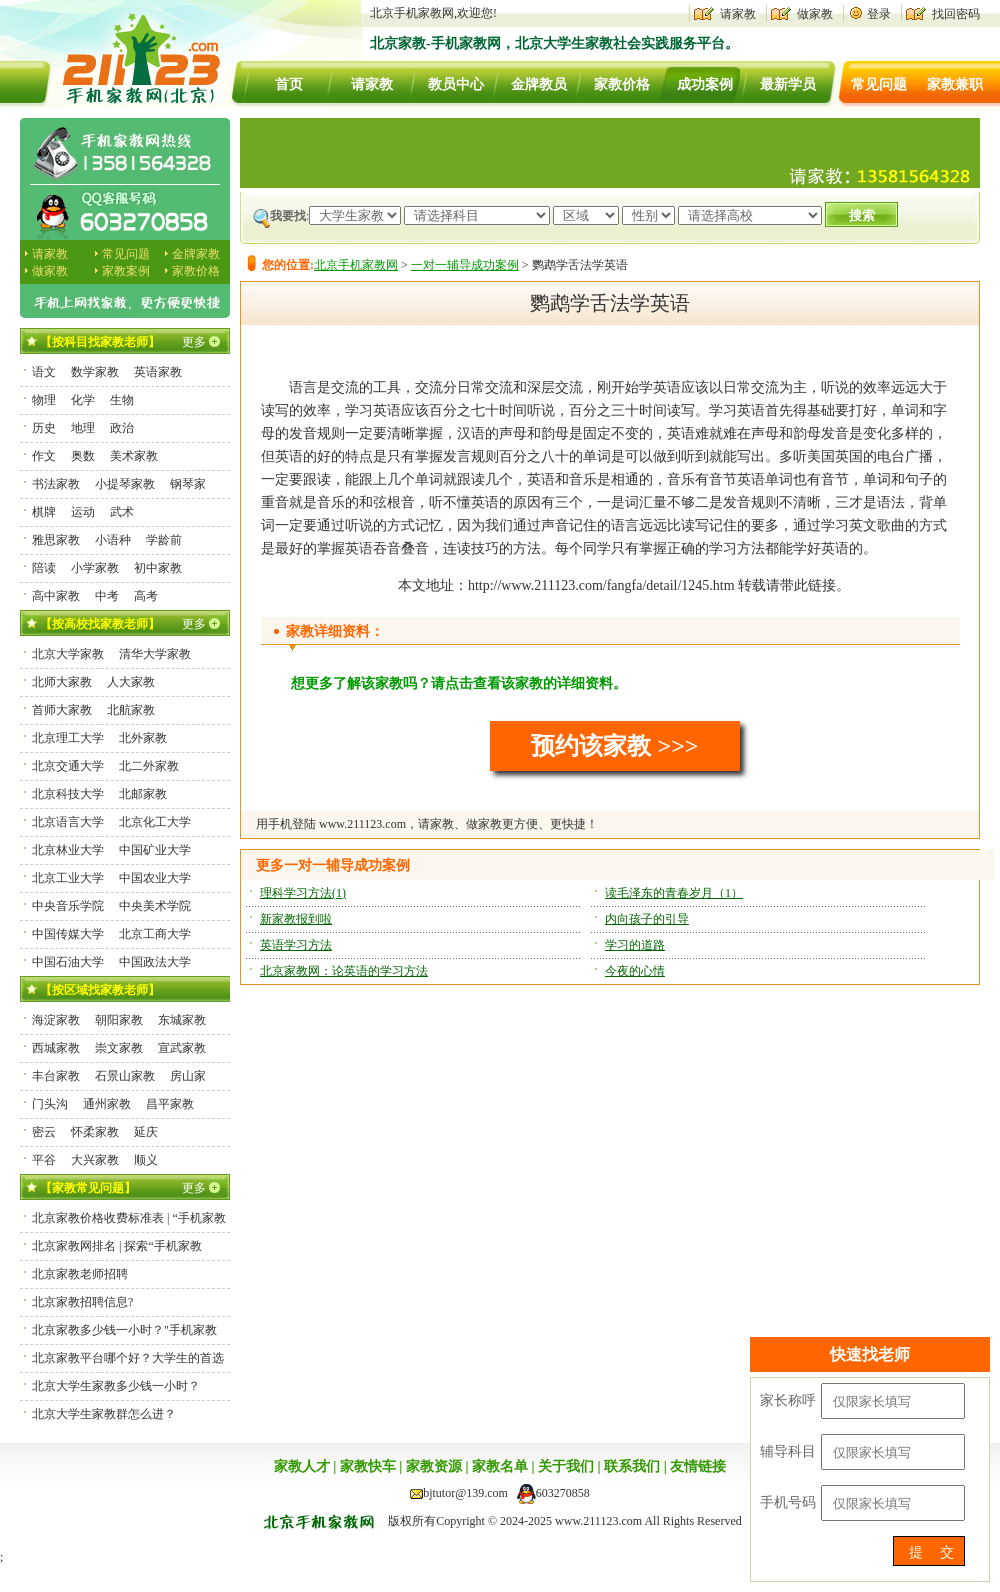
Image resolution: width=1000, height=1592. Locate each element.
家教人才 (302, 1466)
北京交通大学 (68, 766)
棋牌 (44, 512)
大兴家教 (95, 1160)
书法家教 (56, 484)
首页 (289, 84)
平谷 (44, 1160)
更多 (194, 342)
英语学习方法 (296, 945)
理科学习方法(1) (303, 893)
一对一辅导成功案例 (465, 265)
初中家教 (158, 568)
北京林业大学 (68, 850)
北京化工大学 (155, 822)
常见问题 (879, 84)
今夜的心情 (635, 971)
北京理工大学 (68, 738)
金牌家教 (196, 254)
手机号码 (788, 1502)
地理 (83, 428)
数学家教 (95, 372)
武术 (122, 512)
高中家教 (56, 596)
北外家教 (143, 738)
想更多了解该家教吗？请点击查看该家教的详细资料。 (459, 683)
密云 (44, 1132)
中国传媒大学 (68, 934)
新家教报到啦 (296, 919)
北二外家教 (149, 766)
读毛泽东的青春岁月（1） (674, 893)
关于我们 (566, 1466)
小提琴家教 (125, 484)
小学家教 (95, 568)
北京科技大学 (68, 794)
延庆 (146, 1132)
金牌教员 (539, 84)
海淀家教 (56, 1020)
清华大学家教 (155, 654)
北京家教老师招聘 (80, 1274)
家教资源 (434, 1466)
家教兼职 (955, 84)
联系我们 (632, 1466)
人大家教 (131, 682)
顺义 (146, 1160)
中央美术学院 (155, 906)
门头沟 (50, 1104)
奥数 (83, 456)
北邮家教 (143, 794)
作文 (44, 456)
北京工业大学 (68, 878)
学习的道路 (635, 945)
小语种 (113, 540)
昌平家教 (170, 1104)
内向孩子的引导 (647, 919)
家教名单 (500, 1466)
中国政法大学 (155, 962)
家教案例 (126, 271)
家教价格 (622, 84)
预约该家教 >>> (614, 746)
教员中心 (456, 84)
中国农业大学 (155, 878)
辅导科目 (788, 1451)
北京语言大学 (68, 822)
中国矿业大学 (155, 850)
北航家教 (131, 710)
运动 (83, 512)
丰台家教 (56, 1076)
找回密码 (956, 14)
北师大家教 (62, 682)
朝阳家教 (119, 1020)
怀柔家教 (95, 1132)
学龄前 (164, 540)
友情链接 (698, 1466)
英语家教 (158, 372)
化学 (83, 400)
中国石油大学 (68, 962)
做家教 (815, 14)
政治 (122, 428)
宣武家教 (182, 1048)
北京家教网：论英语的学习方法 (344, 971)
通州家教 (107, 1104)
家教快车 (368, 1466)
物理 (44, 400)
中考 (107, 596)
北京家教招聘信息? (82, 1302)
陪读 (44, 568)
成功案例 (705, 84)
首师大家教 (62, 710)
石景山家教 (125, 1076)
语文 (44, 372)
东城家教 (182, 1020)
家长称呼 (788, 1400)
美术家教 (134, 456)
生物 (122, 400)
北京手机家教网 (356, 265)
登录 (879, 14)
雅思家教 (56, 540)
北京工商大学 (155, 934)
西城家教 (56, 1048)
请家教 (738, 14)
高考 (146, 596)
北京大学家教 (68, 654)
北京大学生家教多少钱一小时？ (116, 1386)
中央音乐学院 (68, 906)
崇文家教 (119, 1048)
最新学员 (788, 84)
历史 (44, 428)
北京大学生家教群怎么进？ (104, 1414)
